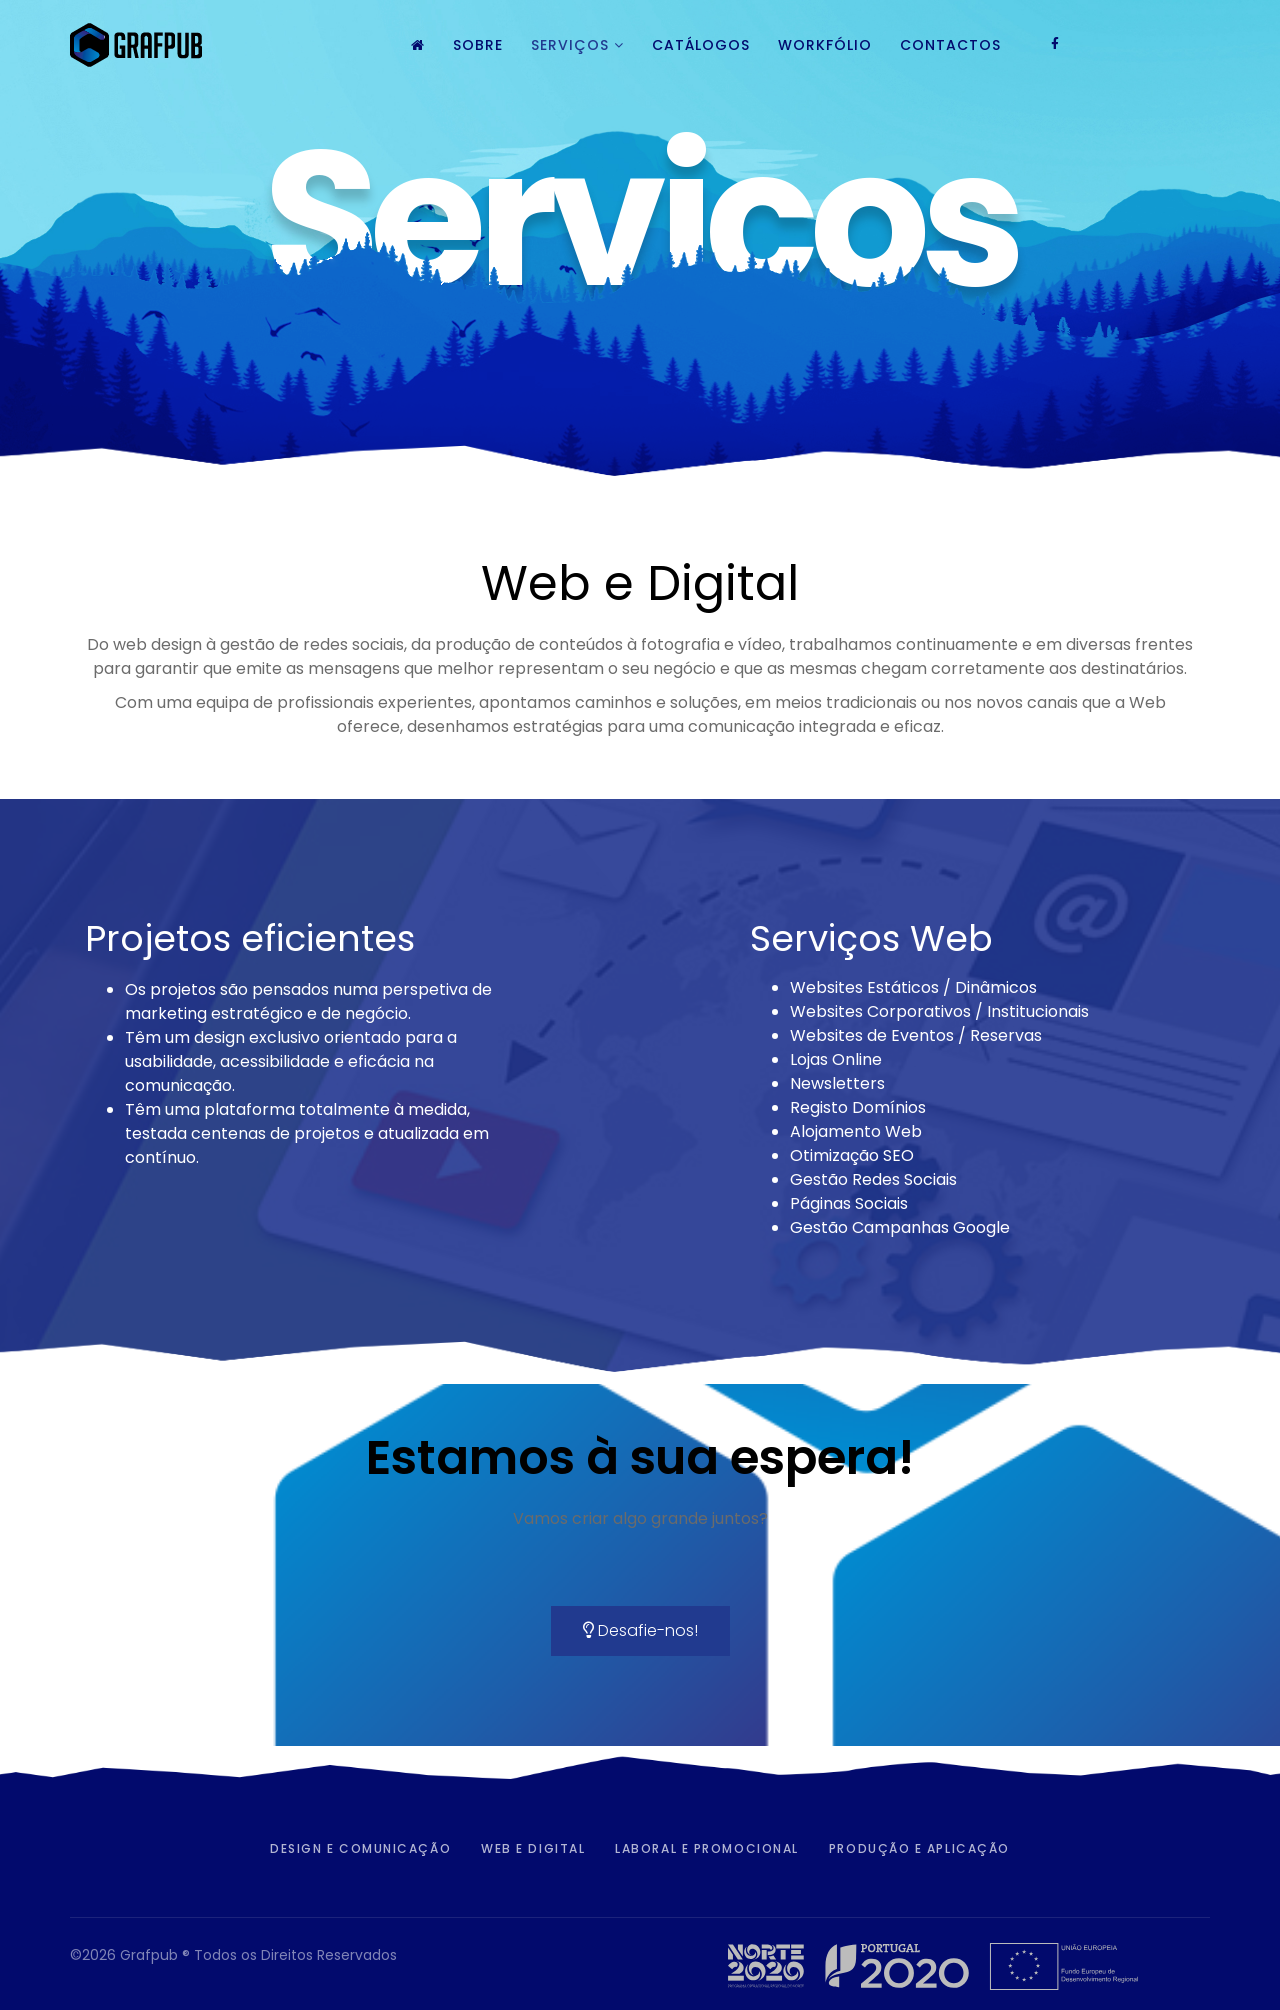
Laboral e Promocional (707, 1848)
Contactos (950, 45)
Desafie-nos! (640, 1630)
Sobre (478, 45)
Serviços (570, 45)
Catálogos (701, 45)
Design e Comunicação (360, 1848)
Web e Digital (533, 1848)
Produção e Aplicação (919, 1848)
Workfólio (825, 45)
